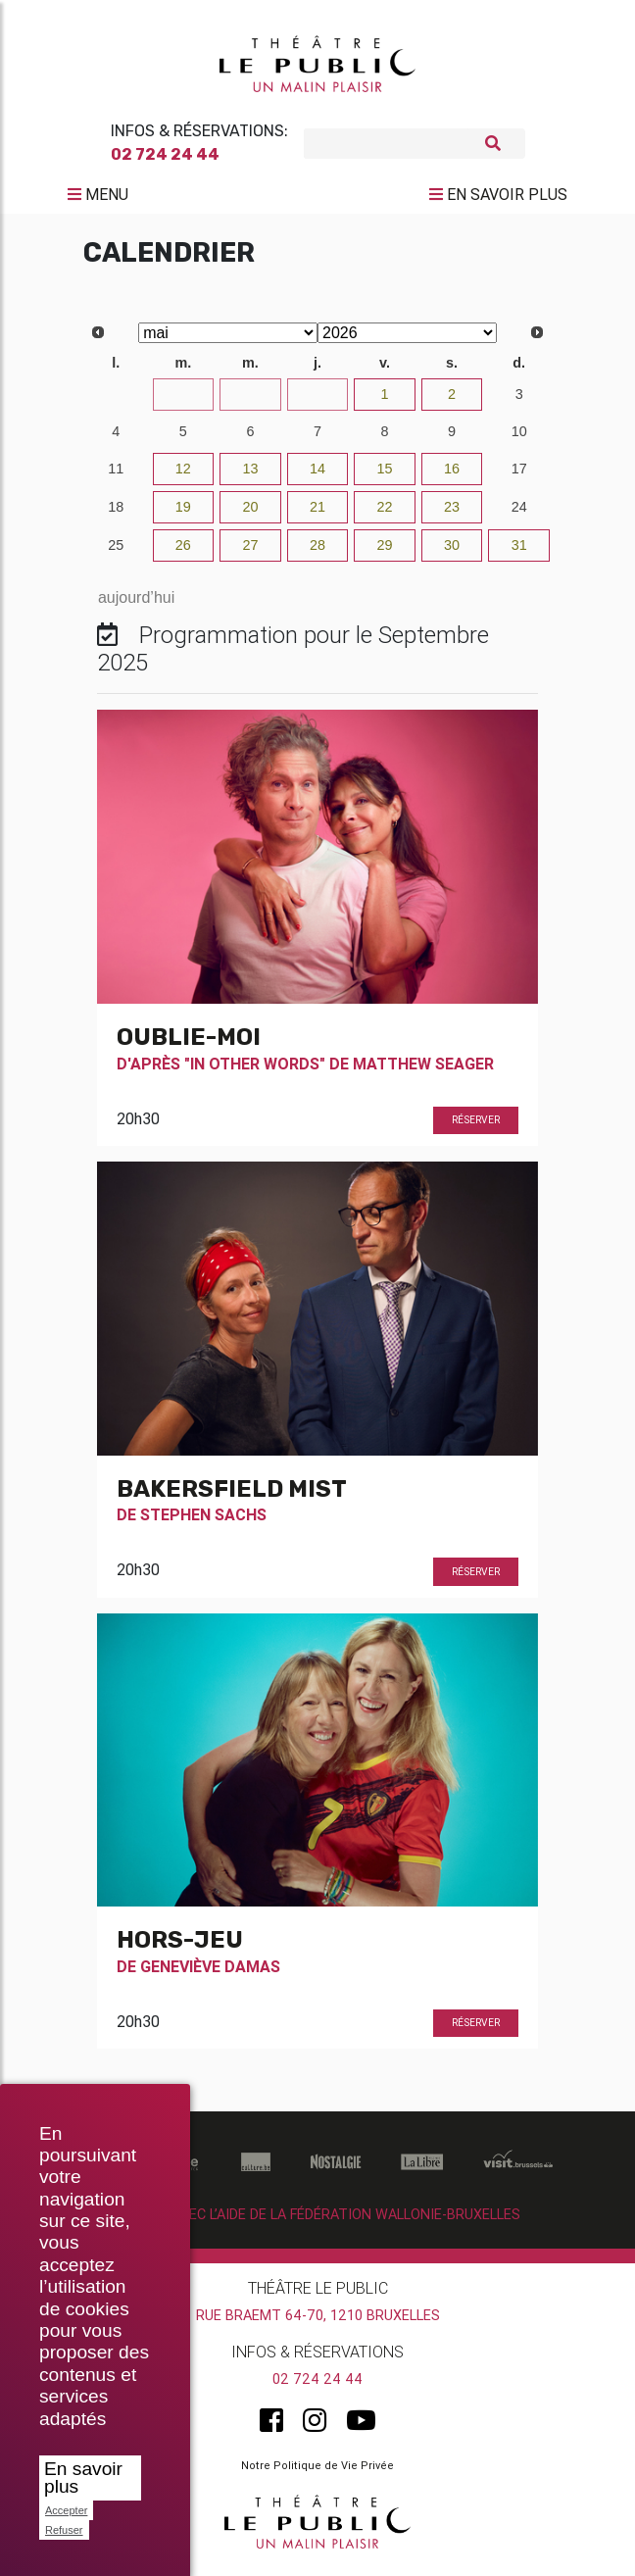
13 (250, 476)
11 (115, 476)
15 (385, 476)
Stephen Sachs (203, 1522)
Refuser (64, 2530)
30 (317, 402)
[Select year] (407, 340)
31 (519, 553)
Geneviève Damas (210, 1974)
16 (452, 476)
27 (115, 402)
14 (317, 476)
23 (452, 514)
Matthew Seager (423, 1070)
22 (385, 514)
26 (183, 553)
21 (317, 514)
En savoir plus (83, 2477)
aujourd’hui (136, 605)
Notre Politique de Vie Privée (317, 2472)
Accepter (66, 2510)
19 (183, 514)
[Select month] (228, 340)
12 (183, 476)
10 (519, 439)
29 (250, 402)
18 (115, 514)
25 (115, 553)
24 (519, 514)
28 (183, 402)
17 (519, 476)
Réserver (476, 1127)
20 (250, 514)
